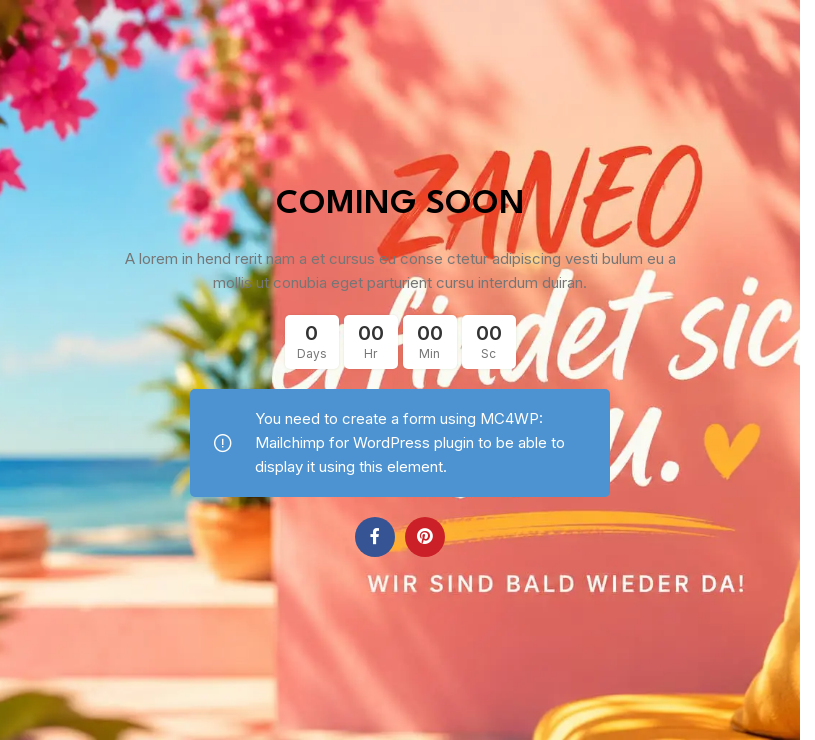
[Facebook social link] (375, 537)
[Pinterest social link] (425, 537)
